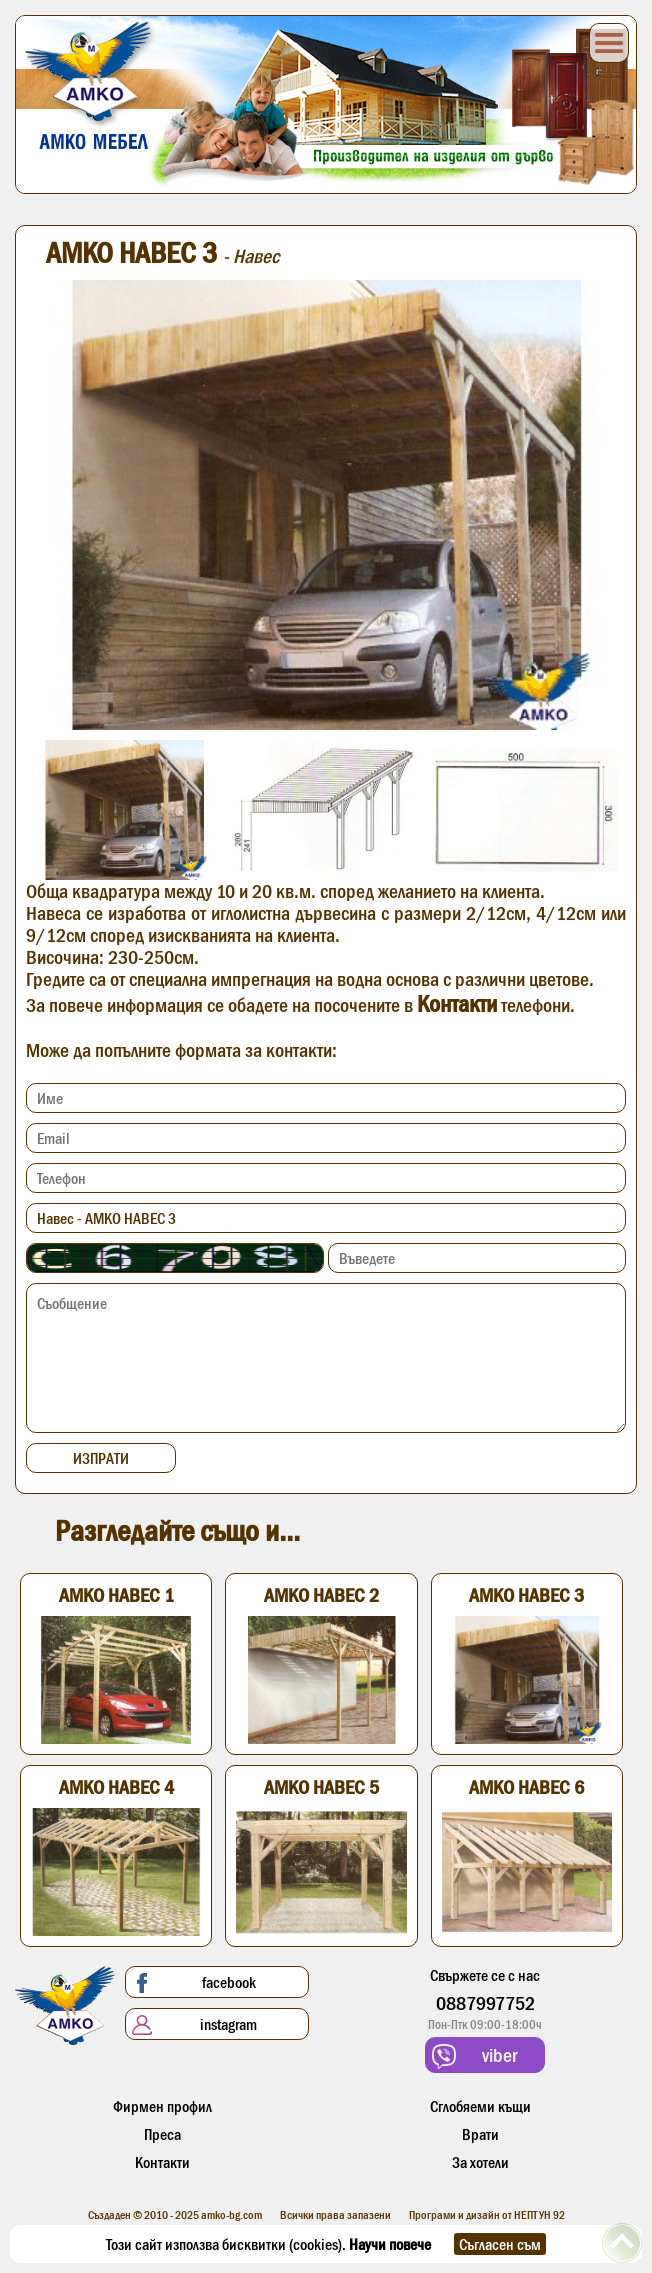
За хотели (480, 2162)
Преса (162, 2134)
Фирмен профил (162, 2106)
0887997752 (485, 2003)
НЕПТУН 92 (539, 2215)
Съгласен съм (500, 2244)
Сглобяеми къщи (480, 2106)
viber (474, 2056)
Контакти (457, 1003)
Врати (480, 2134)
